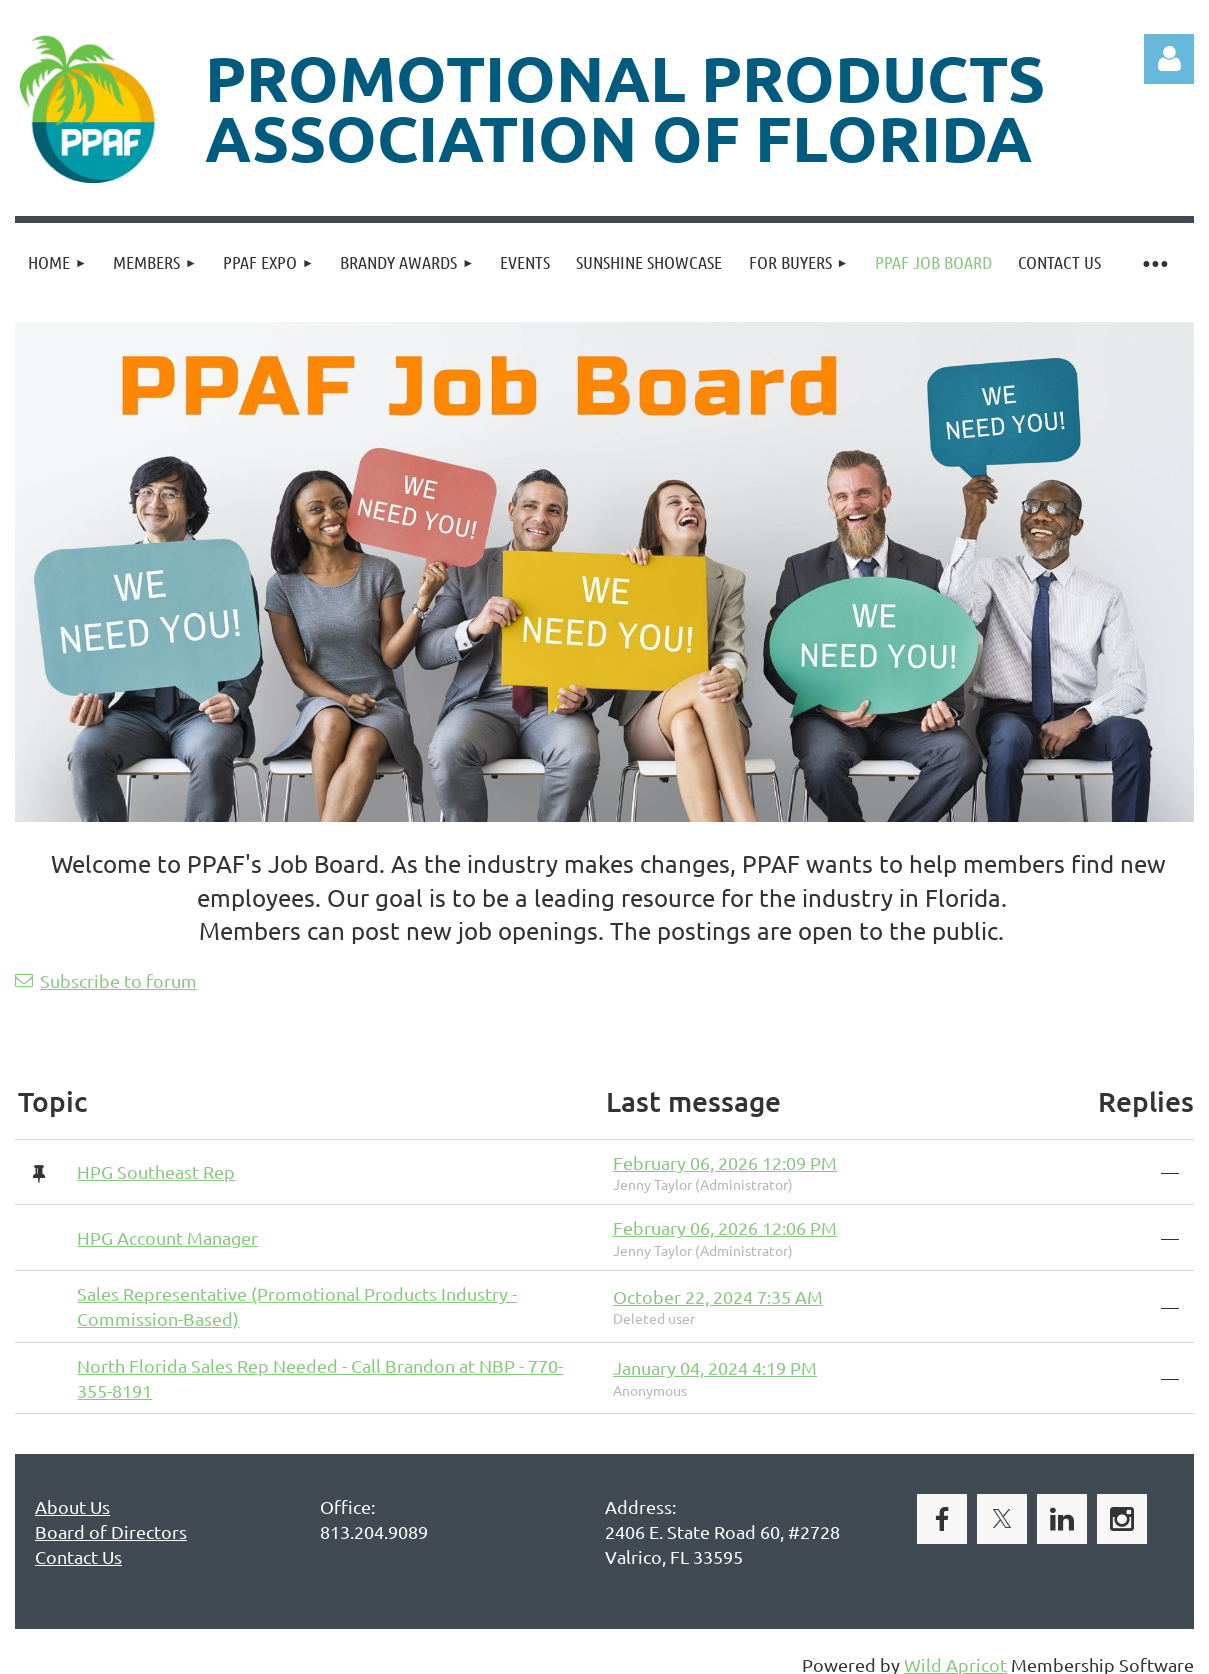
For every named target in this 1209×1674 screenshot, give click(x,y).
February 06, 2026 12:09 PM (725, 1162)
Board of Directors (111, 1531)
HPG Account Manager (167, 1237)
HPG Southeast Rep (156, 1171)
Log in (1169, 59)
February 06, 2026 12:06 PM (725, 1227)
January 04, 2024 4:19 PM (715, 1367)
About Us (72, 1506)
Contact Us (78, 1556)
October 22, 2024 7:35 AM (718, 1296)
